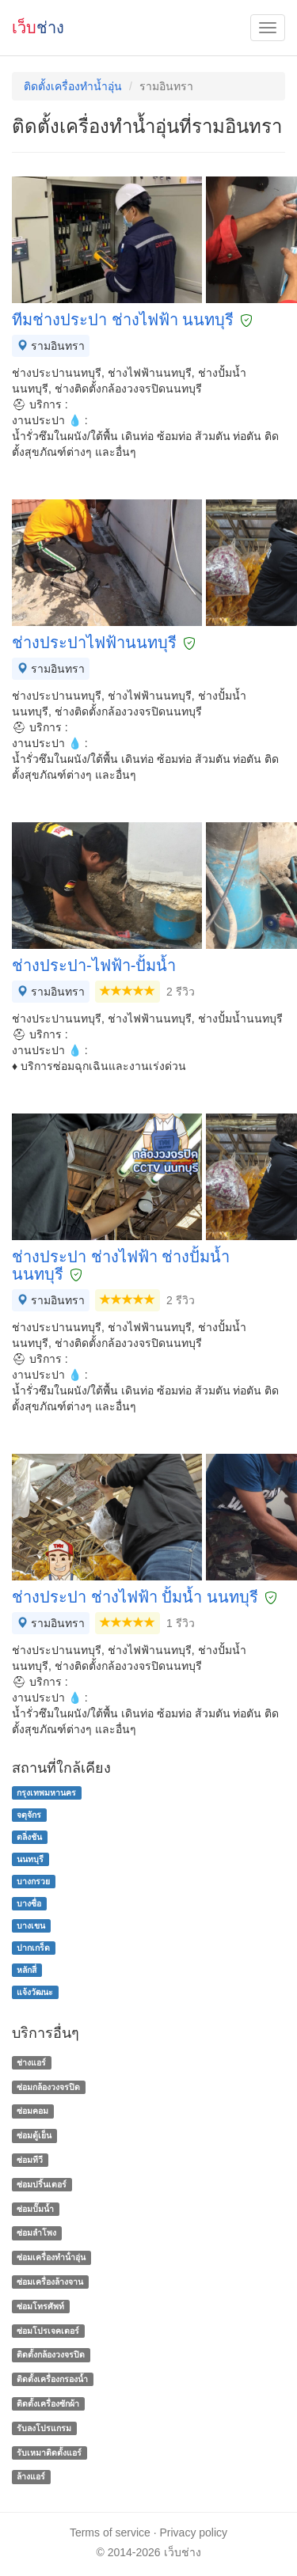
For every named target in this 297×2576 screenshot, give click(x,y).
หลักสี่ (26, 1970)
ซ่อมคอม (32, 2111)
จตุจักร (29, 1814)
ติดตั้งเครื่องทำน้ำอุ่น (73, 86)
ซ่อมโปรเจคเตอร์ (48, 2330)
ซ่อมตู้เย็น (34, 2135)
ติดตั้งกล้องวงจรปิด (51, 2355)
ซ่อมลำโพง (36, 2233)
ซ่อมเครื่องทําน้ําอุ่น (51, 2257)
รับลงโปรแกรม (44, 2428)
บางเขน (31, 1925)
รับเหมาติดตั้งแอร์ (49, 2452)
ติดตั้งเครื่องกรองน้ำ (52, 2379)
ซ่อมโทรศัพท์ (40, 2306)
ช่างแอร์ (31, 2062)
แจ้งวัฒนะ (35, 1992)
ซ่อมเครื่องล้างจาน (50, 2281)
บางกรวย (33, 1881)
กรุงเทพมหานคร (46, 1792)
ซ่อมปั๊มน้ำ (35, 2209)
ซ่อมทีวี (30, 2159)
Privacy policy (194, 2532)
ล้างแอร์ (31, 2477)
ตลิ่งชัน (29, 1837)
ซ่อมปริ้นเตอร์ (42, 2184)
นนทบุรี (30, 1859)
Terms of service (110, 2532)
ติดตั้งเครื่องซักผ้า (48, 2403)
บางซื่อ (29, 1903)
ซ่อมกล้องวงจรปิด (48, 2087)
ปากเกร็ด (33, 1947)
